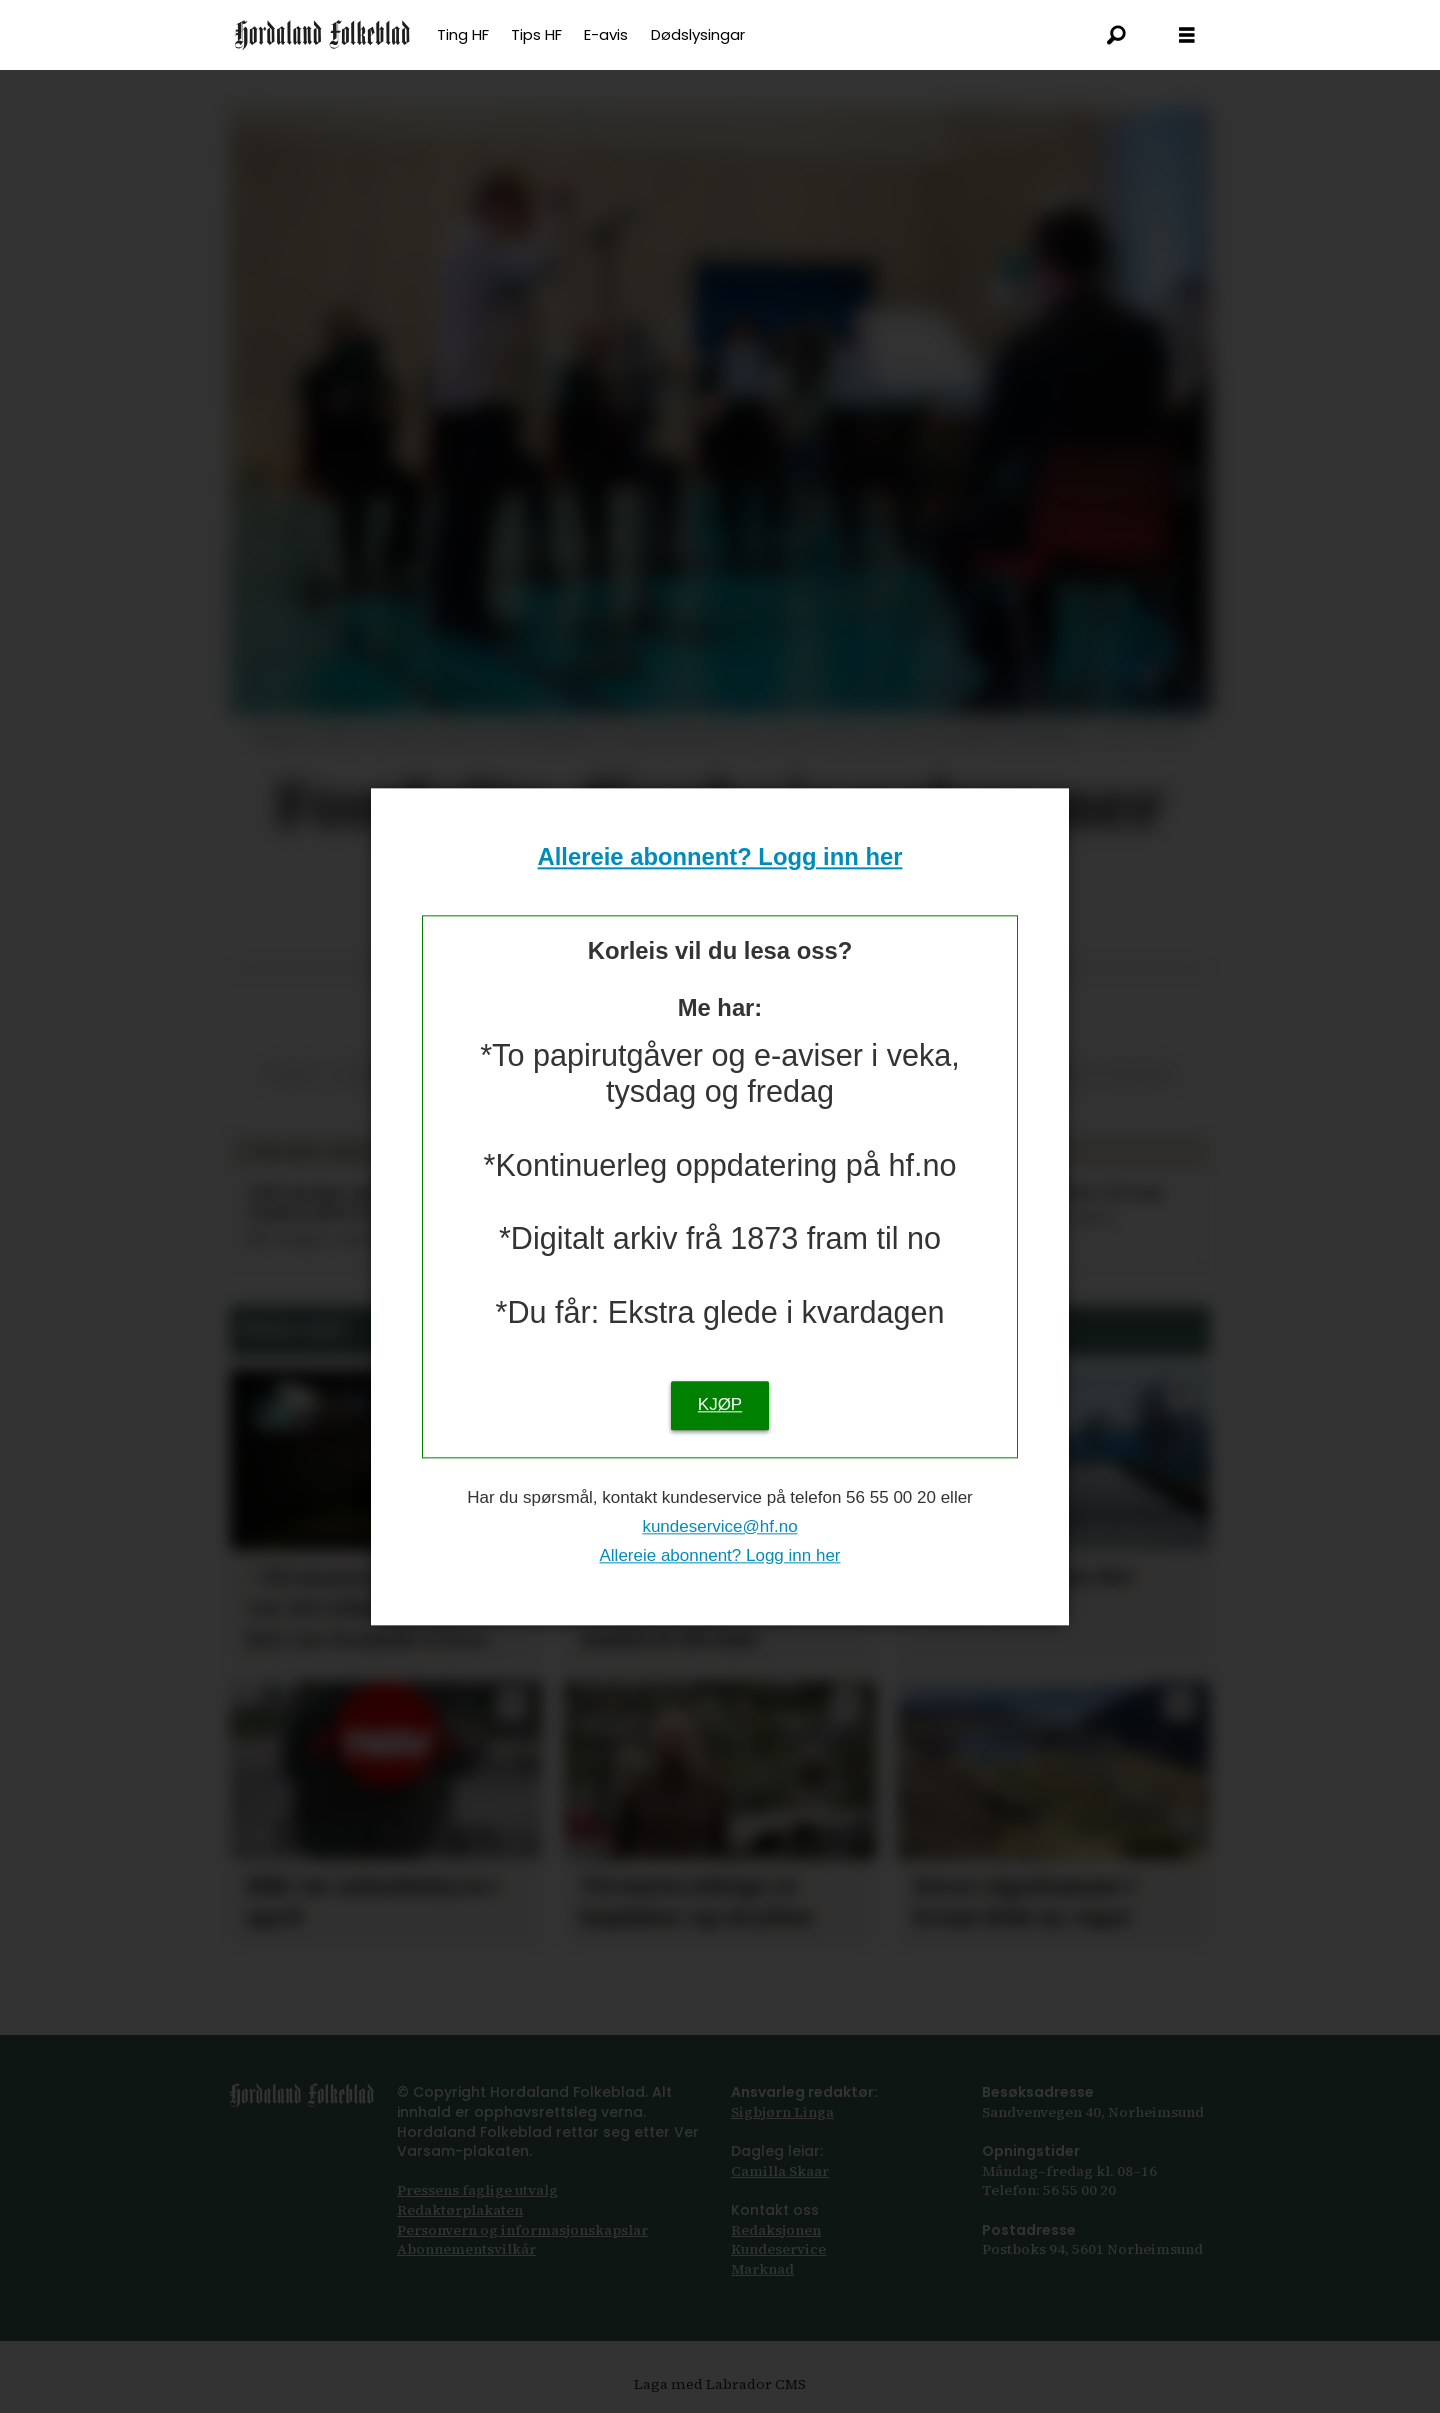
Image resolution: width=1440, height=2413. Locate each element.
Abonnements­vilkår (466, 2249)
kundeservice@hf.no (719, 1526)
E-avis (606, 34)
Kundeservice (778, 2249)
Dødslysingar (698, 34)
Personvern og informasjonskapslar (522, 2230)
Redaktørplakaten (460, 2210)
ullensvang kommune (1088, 1074)
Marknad (762, 2269)
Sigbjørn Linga (782, 2112)
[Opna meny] (1187, 35)
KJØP (720, 1404)
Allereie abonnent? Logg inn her (720, 857)
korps (292, 1074)
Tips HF (536, 34)
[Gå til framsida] (322, 35)
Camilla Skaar (780, 2171)
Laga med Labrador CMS (720, 2384)
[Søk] (1117, 35)
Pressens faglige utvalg (477, 2190)
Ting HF (463, 34)
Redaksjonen (776, 2230)
